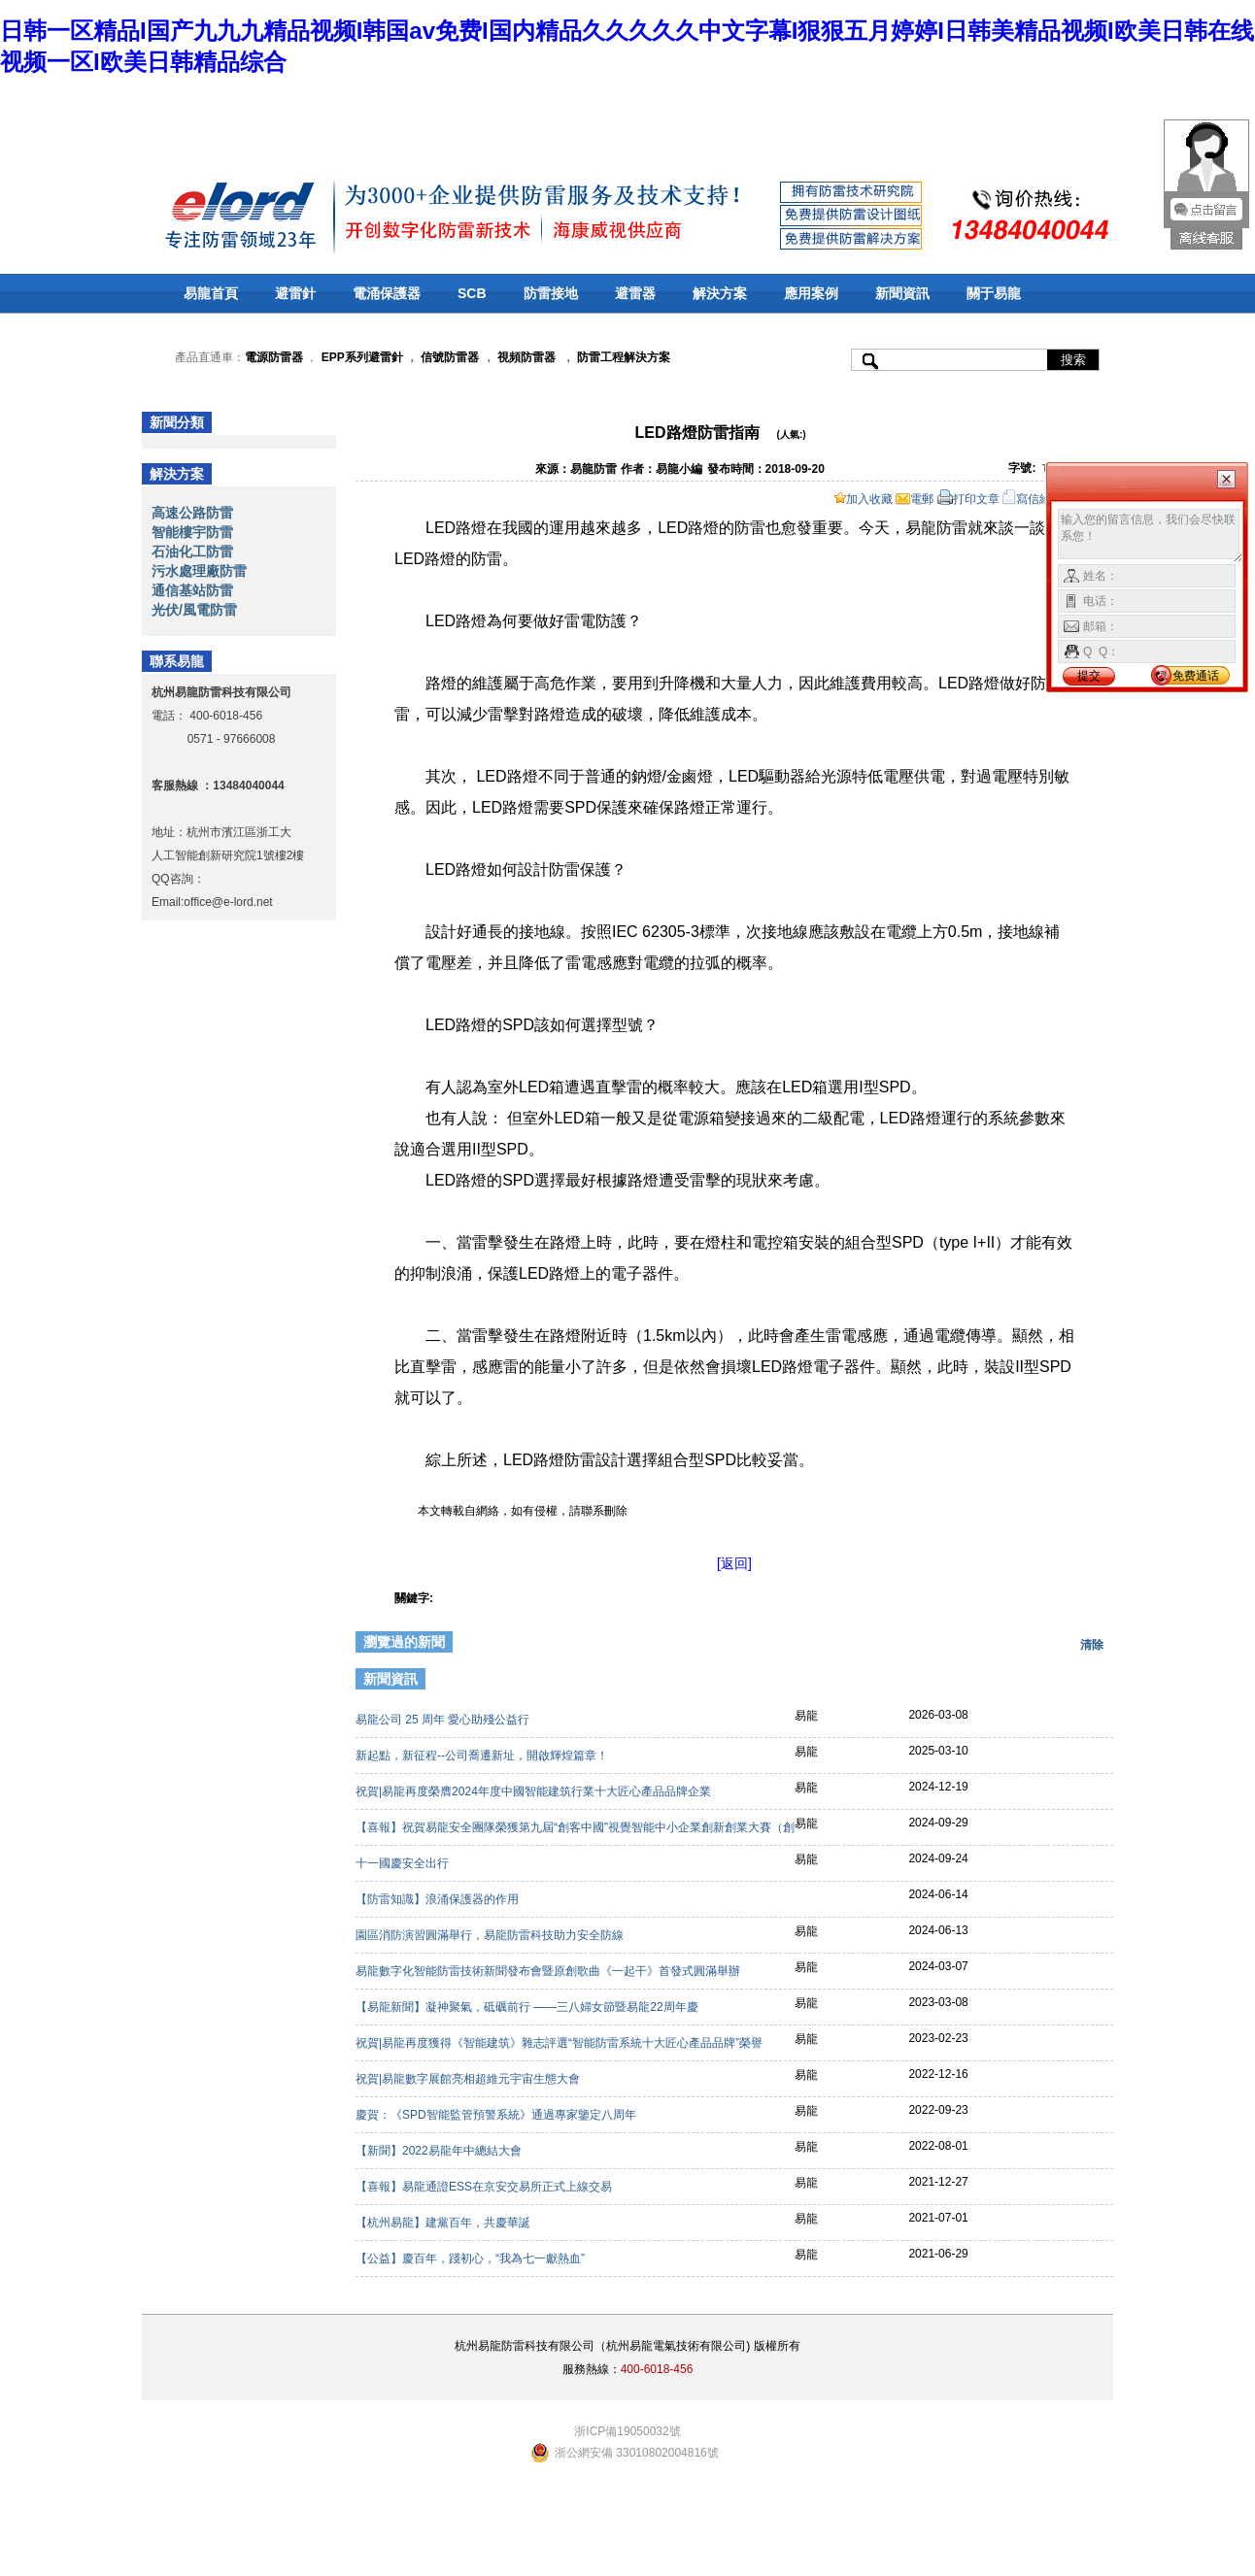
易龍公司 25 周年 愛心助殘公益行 (444, 1719)
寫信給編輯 (1038, 499)
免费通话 (1195, 676)
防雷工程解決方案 (622, 357)
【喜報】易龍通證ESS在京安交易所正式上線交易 (485, 2186)
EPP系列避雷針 (362, 357)
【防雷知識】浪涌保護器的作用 (439, 1899)
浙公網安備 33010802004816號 (637, 2452)
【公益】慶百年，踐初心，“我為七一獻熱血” (472, 2258)
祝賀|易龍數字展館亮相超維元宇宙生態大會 (469, 2079)
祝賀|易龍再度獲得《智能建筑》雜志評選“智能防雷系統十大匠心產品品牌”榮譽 (560, 2043)
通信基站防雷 (192, 590)
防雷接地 (551, 293)
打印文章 (968, 499)
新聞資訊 (902, 293)
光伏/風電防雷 (194, 610)
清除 (1091, 1645)
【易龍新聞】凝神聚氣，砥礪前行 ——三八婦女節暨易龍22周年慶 (528, 2007)
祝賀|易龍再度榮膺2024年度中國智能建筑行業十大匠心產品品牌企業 (535, 1791)
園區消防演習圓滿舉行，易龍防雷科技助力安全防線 (491, 1935)
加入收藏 (863, 499)
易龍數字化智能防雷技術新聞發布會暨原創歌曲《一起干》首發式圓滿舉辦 (549, 1971)
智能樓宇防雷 (192, 532)
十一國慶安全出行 (404, 1863)
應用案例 (811, 293)
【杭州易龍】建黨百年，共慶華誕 (444, 2222)
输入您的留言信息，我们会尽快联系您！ (1150, 536)
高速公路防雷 (192, 512)
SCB (472, 293)
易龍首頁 (211, 293)
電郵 (914, 499)
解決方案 (720, 293)
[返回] (734, 1563)
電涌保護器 (387, 293)
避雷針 (295, 293)
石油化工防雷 (192, 551)
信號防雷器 (450, 357)
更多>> (1081, 1682)
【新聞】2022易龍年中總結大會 (440, 2151)
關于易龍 (994, 293)
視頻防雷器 (526, 357)
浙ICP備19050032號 (627, 2431)
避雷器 (635, 293)
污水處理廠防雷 (199, 571)
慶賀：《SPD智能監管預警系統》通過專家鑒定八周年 (497, 2115)
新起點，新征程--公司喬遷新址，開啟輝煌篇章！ (483, 1755)
